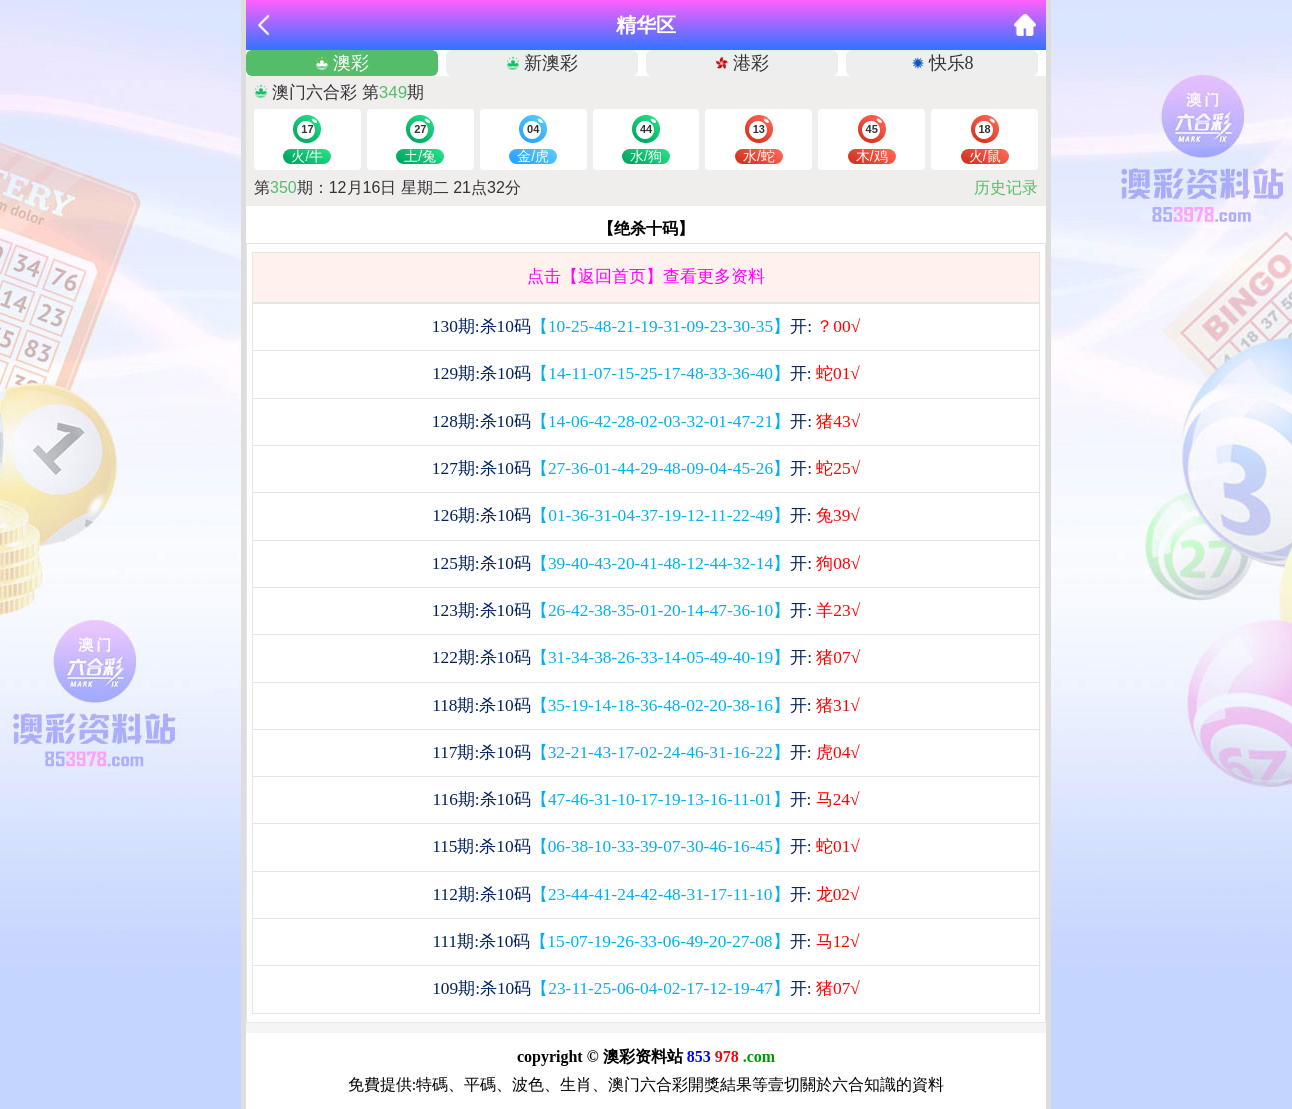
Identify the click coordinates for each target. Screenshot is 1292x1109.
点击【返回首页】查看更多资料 (646, 276)
